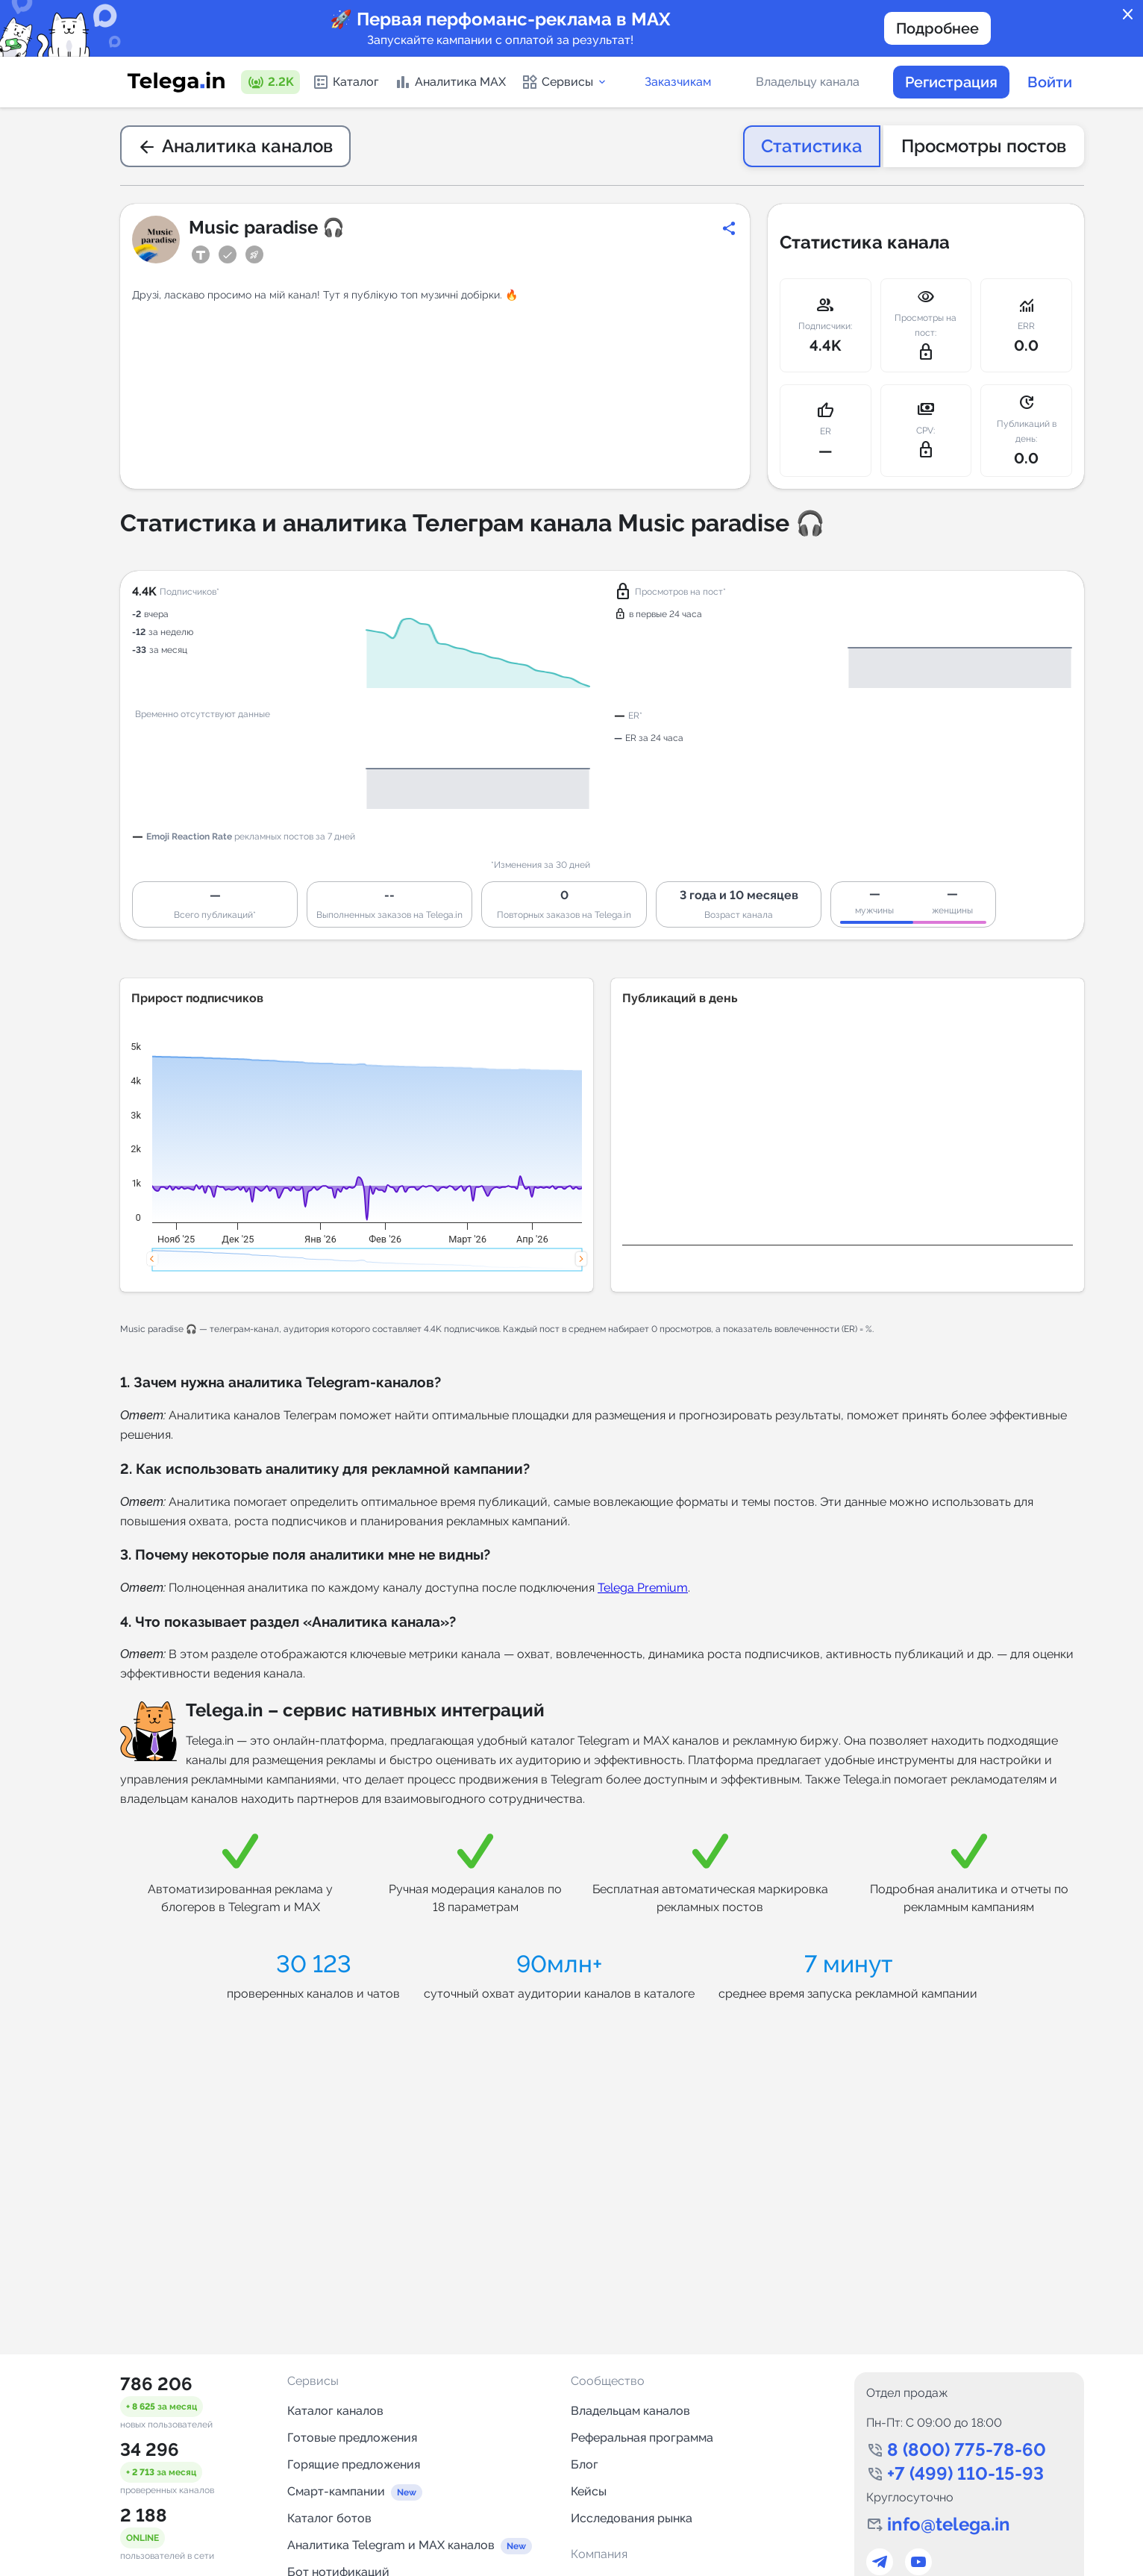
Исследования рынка (631, 2518)
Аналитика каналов (235, 146)
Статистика (811, 146)
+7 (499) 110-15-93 (965, 2473)
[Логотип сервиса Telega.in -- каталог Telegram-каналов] (176, 82)
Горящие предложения (353, 2464)
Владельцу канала (807, 82)
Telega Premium (643, 1588)
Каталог (345, 82)
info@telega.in (948, 2524)
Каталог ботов (329, 2518)
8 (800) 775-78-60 (966, 2449)
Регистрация (951, 82)
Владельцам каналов (630, 2411)
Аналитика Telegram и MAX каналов (391, 2545)
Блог (584, 2464)
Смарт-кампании (336, 2491)
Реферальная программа (642, 2437)
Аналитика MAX (450, 82)
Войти (1049, 82)
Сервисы (564, 82)
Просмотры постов (983, 146)
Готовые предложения (352, 2437)
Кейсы (589, 2491)
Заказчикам (678, 82)
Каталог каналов (335, 2411)
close (1128, 15)
